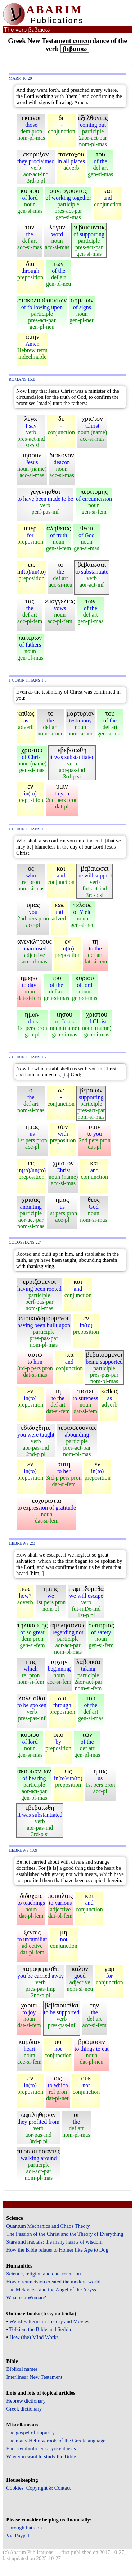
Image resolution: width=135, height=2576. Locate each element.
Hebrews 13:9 (23, 1850)
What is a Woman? (26, 2297)
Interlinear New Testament (34, 2377)
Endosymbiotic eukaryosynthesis (41, 2448)
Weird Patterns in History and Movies (49, 2321)
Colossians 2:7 (25, 1242)
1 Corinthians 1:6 (28, 680)
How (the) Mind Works (34, 2337)
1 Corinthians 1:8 (28, 829)
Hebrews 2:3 (22, 1543)
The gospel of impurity (30, 2432)
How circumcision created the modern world (53, 2281)
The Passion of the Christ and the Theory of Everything (64, 2234)
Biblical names (22, 2369)
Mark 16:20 (20, 78)
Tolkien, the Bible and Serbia (40, 2329)
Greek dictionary (24, 2409)
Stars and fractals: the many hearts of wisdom (54, 2242)
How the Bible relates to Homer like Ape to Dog (57, 2250)
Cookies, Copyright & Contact (38, 2488)
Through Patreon (24, 2527)
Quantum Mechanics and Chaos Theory (48, 2226)
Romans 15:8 (22, 379)
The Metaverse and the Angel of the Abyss (51, 2289)
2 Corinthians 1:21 (29, 1057)
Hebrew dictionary (25, 2401)
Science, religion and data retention (43, 2274)
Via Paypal (17, 2535)
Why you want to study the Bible (41, 2456)
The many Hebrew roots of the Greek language (55, 2440)
